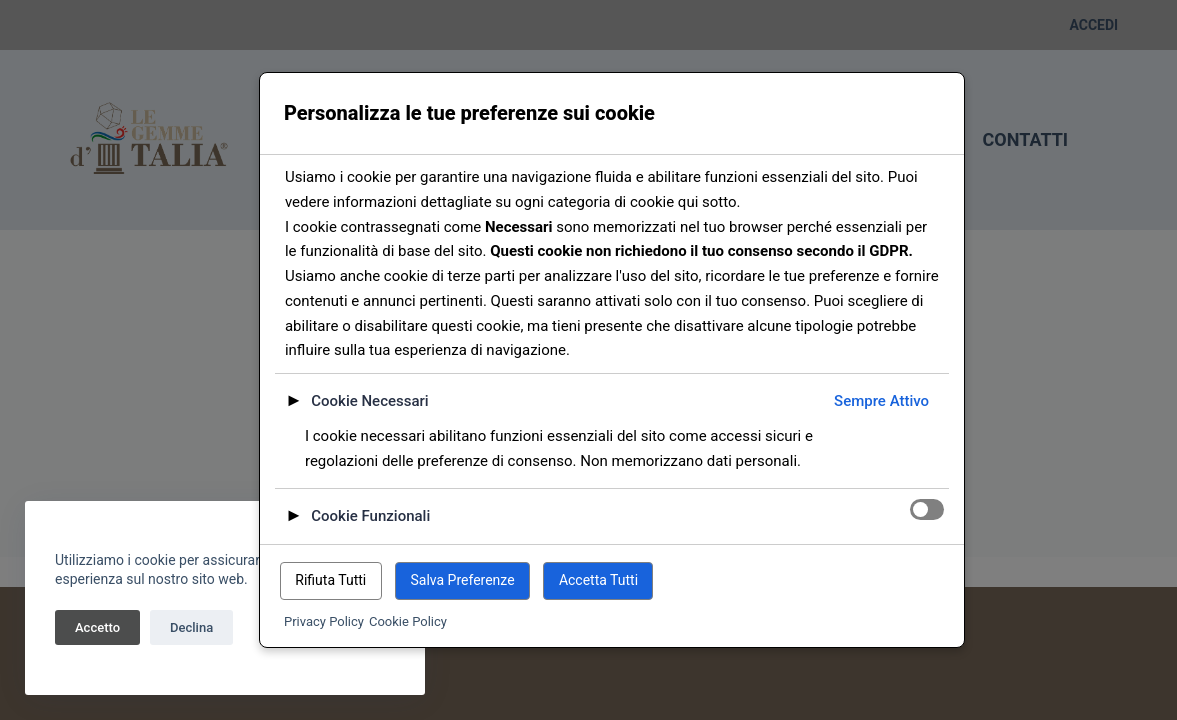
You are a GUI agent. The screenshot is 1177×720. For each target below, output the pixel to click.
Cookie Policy (408, 621)
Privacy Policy (324, 621)
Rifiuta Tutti (330, 580)
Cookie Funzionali (370, 516)
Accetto (97, 627)
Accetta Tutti (598, 580)
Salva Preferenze (462, 580)
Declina (191, 627)
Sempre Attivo (881, 401)
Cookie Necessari (369, 401)
